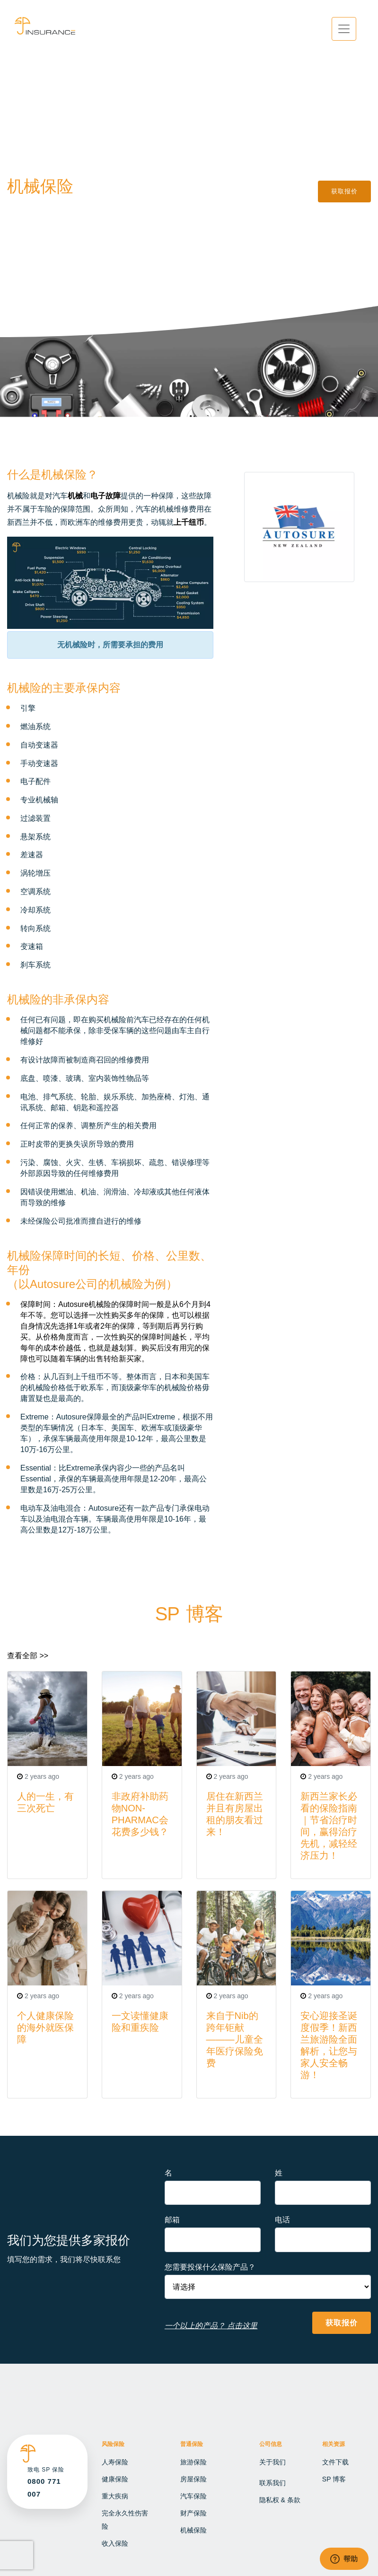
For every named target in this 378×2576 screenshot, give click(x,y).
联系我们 (272, 2483)
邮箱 (172, 2220)
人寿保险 (115, 2462)
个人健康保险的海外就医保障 (45, 2027)
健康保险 (115, 2479)
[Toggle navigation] (344, 29)
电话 (282, 2220)
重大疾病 (115, 2496)
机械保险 (193, 2530)
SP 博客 (334, 2479)
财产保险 (193, 2513)
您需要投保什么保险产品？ (210, 2267)
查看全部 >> (27, 1656)
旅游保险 (193, 2462)
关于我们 (272, 2462)
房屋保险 (193, 2479)
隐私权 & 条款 (279, 2500)
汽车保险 (193, 2496)
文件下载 (335, 2462)
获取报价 (344, 191)
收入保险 (115, 2543)
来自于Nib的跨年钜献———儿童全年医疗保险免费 (234, 2039)
